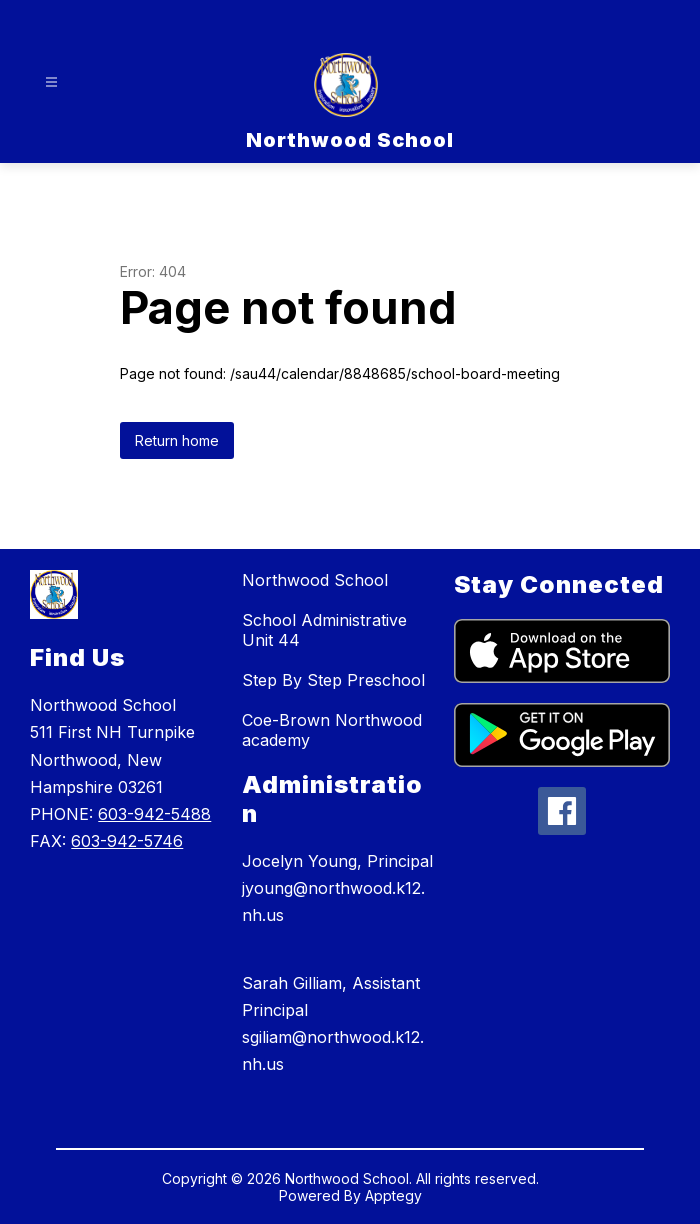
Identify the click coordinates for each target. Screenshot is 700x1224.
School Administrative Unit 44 (324, 630)
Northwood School (315, 580)
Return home (177, 440)
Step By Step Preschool (333, 680)
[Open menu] (51, 82)
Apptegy (393, 1195)
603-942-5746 (127, 841)
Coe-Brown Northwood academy (332, 730)
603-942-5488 (154, 814)
